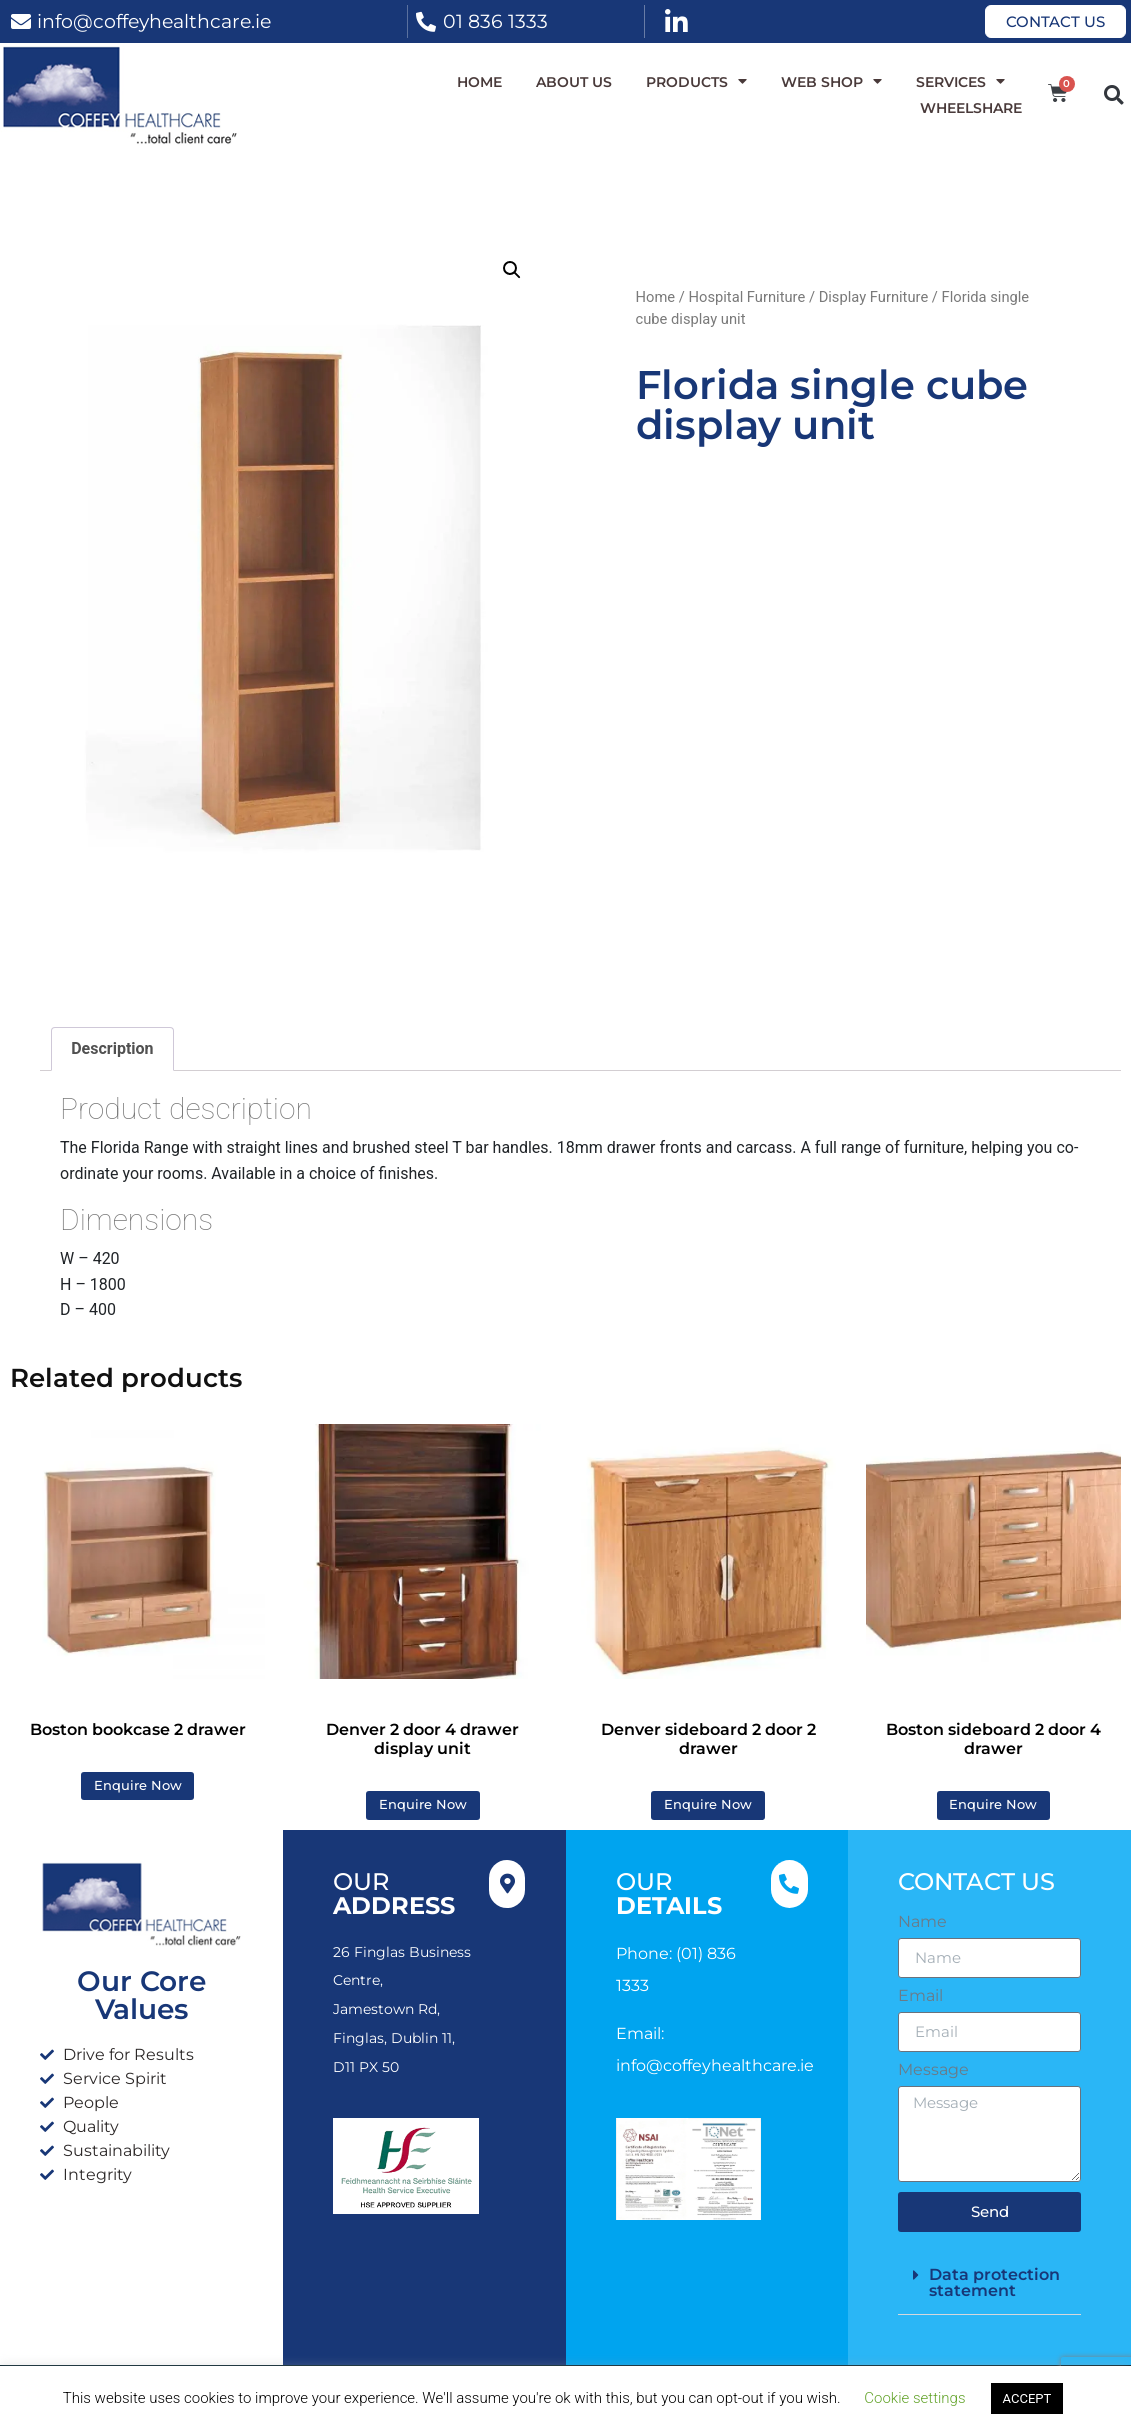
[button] (1113, 94)
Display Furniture (874, 297)
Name (922, 1922)
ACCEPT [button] (1027, 2398)
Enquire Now (138, 1785)
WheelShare (971, 108)
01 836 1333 (495, 21)
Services (960, 82)
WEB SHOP (831, 82)
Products (696, 82)
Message (933, 2070)
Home (479, 82)
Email (920, 1996)
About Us (574, 82)
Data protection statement (994, 2282)
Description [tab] (112, 1048)
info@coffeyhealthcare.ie (154, 21)
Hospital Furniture (746, 297)
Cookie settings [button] (914, 2398)
